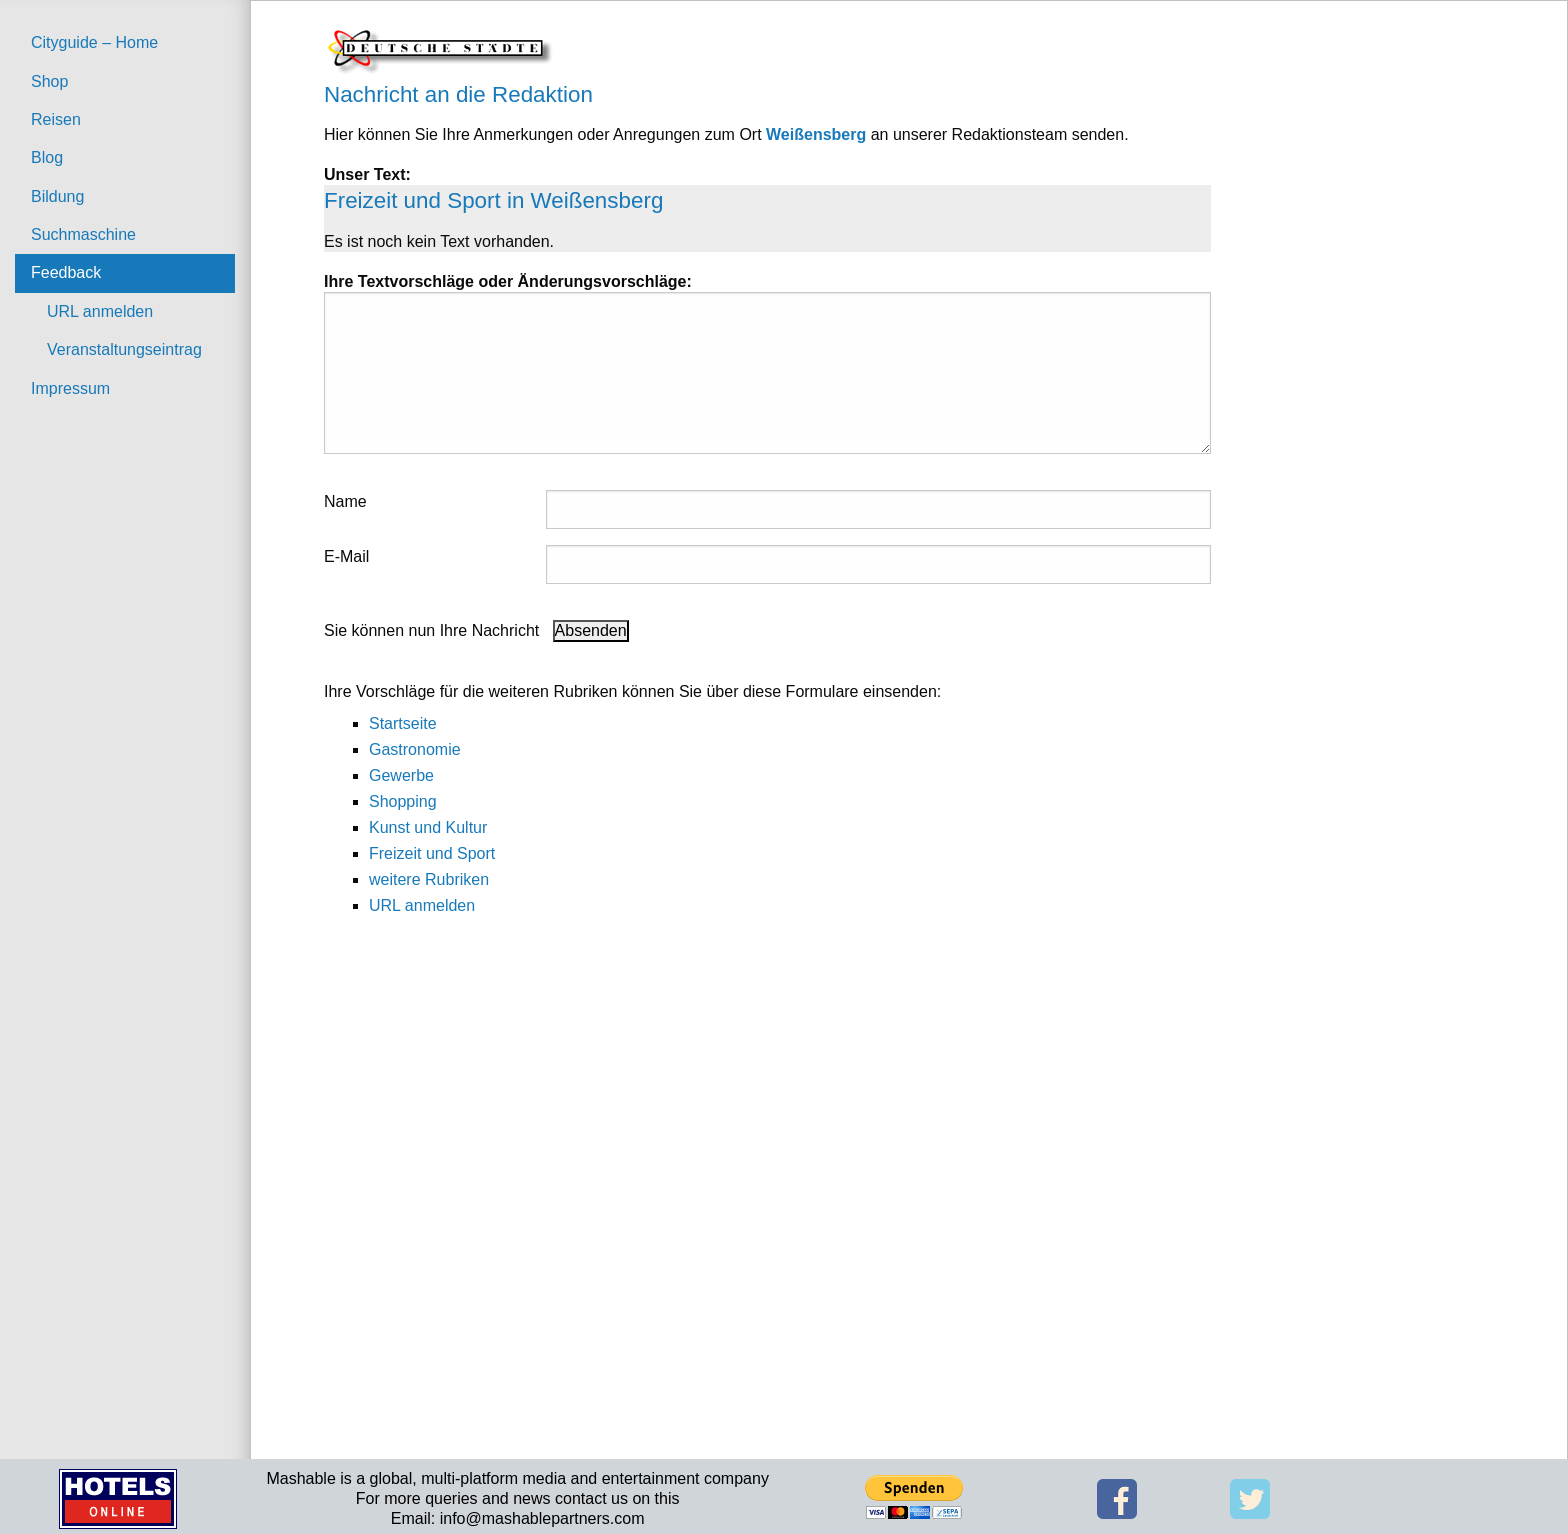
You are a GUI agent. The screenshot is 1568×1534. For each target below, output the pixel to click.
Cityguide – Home (94, 42)
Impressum (70, 388)
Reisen (56, 119)
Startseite (403, 723)
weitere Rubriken (429, 879)
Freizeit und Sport (432, 853)
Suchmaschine (83, 234)
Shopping (403, 801)
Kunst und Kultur (428, 827)
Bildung (57, 196)
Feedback (66, 272)
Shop (49, 81)
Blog (47, 157)
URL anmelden (100, 311)
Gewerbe (401, 775)
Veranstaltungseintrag (124, 349)
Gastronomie (415, 749)
